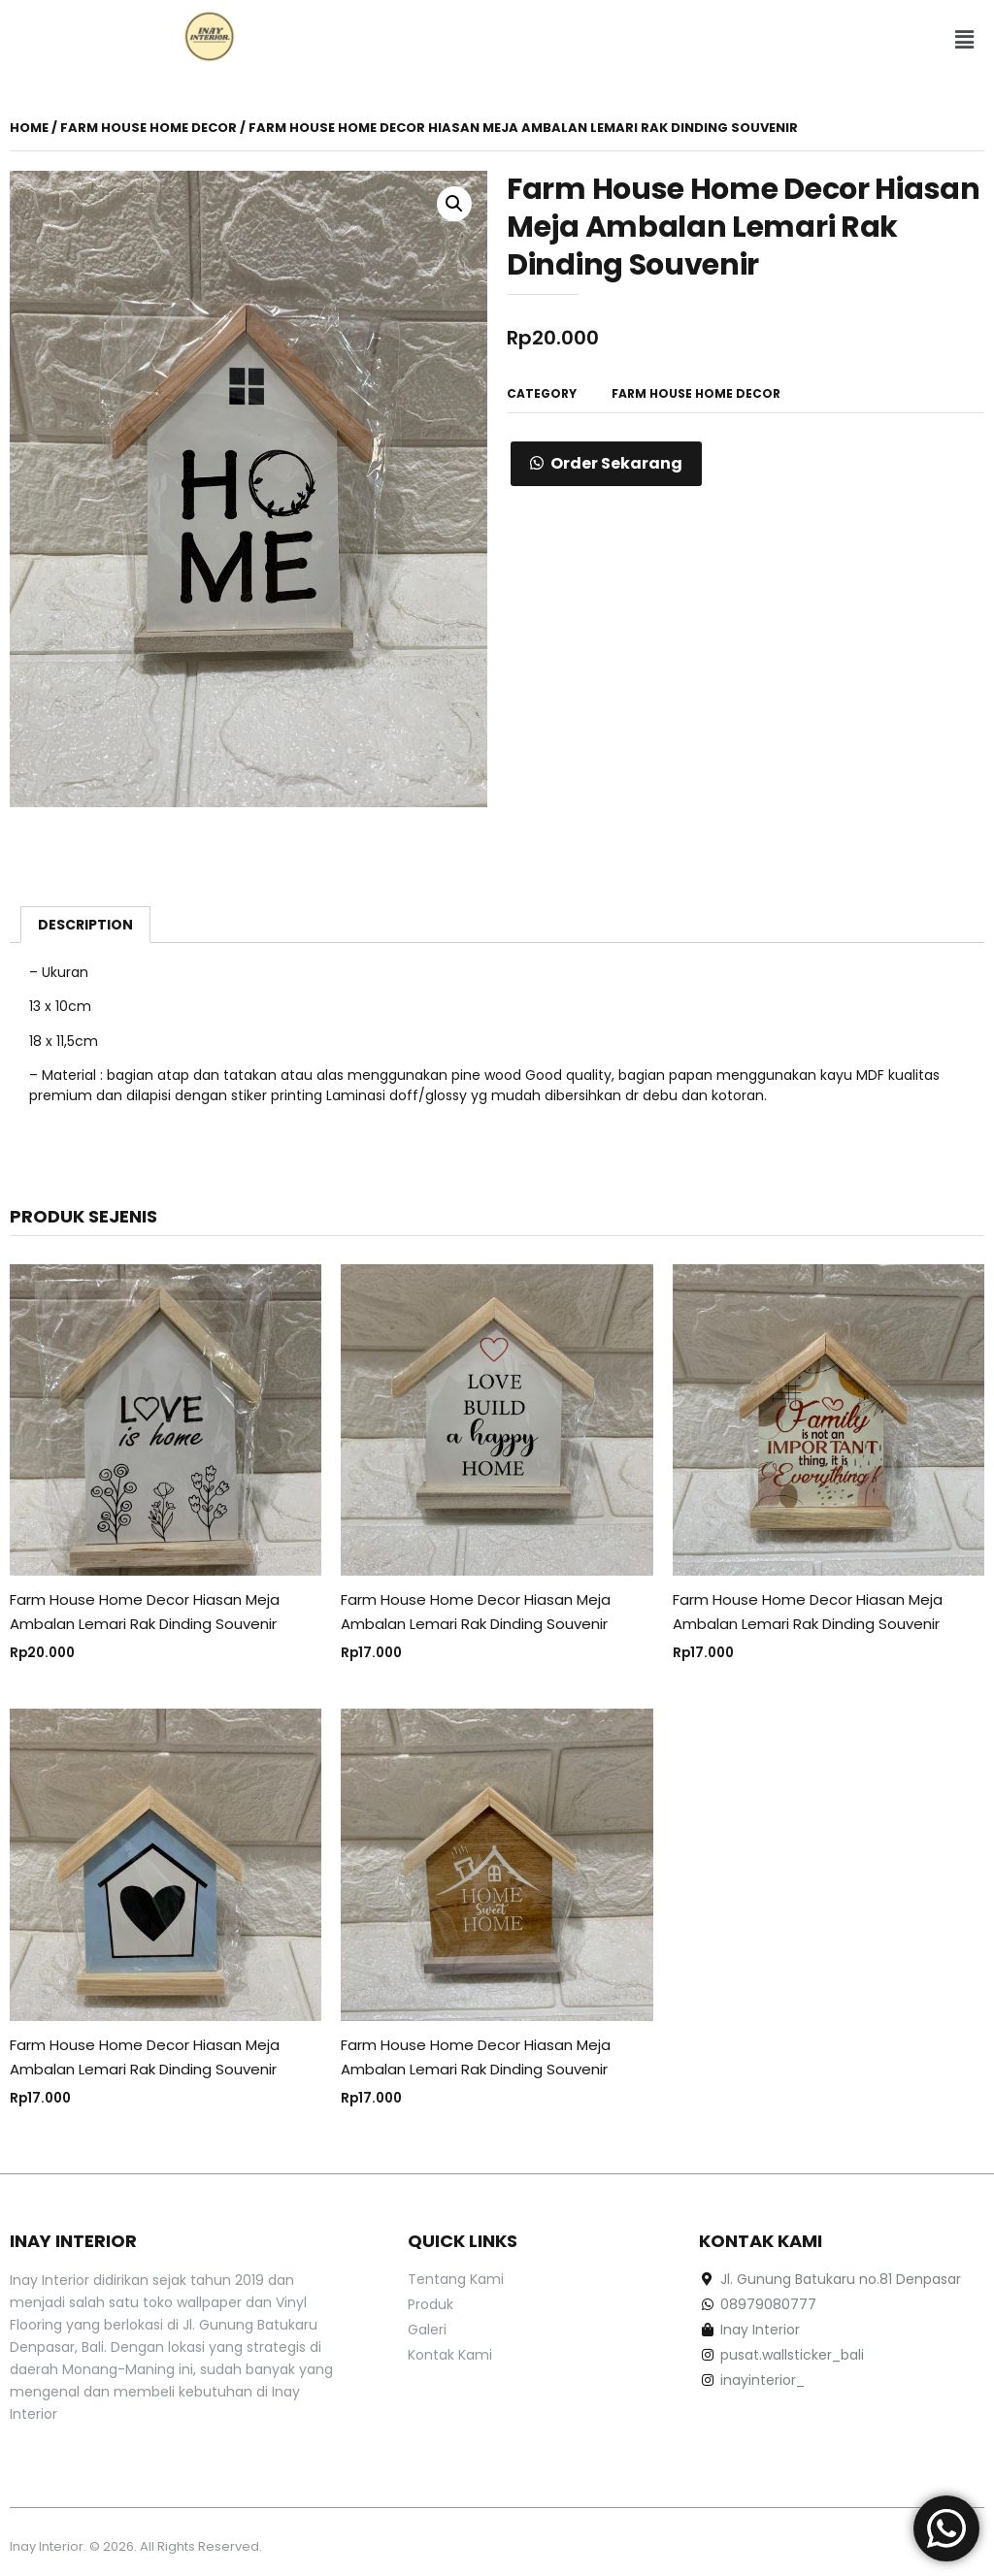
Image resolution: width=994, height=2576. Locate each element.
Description (85, 924)
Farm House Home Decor (148, 127)
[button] (963, 39)
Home (29, 127)
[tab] (85, 924)
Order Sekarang (616, 463)
